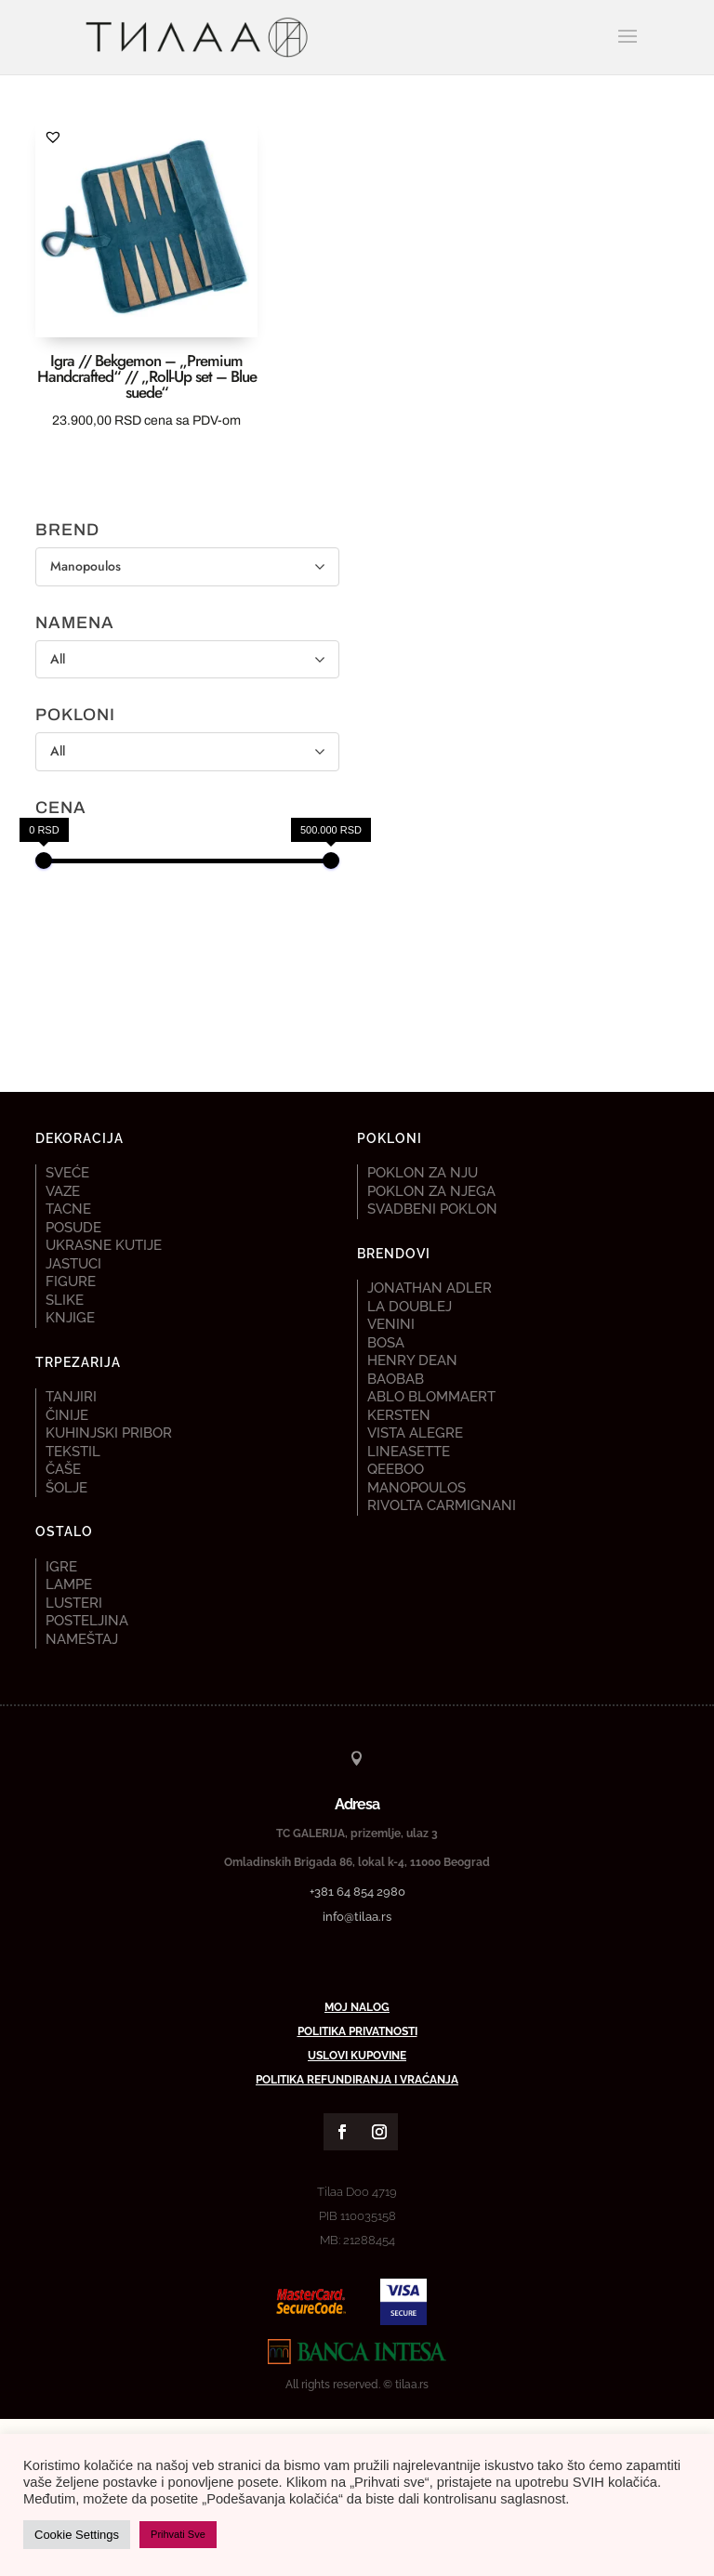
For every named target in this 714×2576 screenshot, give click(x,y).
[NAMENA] (187, 659)
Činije (67, 1415)
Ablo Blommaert (431, 1396)
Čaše (63, 1469)
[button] (53, 136)
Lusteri (74, 1603)
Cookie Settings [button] (76, 2535)
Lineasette (408, 1451)
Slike (65, 1300)
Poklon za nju (422, 1172)
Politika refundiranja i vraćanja (357, 2079)
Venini (391, 1324)
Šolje (66, 1487)
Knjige (70, 1317)
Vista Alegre (415, 1433)
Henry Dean (412, 1360)
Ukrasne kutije (104, 1245)
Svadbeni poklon (432, 1209)
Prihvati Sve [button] (178, 2534)
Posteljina (87, 1620)
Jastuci (73, 1263)
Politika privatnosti (357, 2031)
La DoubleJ (409, 1306)
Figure (71, 1281)
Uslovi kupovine (357, 2055)
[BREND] (187, 566)
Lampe (69, 1584)
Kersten (398, 1415)
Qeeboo (395, 1469)
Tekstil (73, 1451)
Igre (61, 1566)
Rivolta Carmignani (441, 1505)
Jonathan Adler (429, 1288)
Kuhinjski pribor (109, 1433)
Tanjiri (71, 1396)
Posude (73, 1227)
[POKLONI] (187, 751)
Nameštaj (82, 1639)
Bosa (385, 1342)
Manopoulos (416, 1487)
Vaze (63, 1191)
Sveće (67, 1172)
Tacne (68, 1209)
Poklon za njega (431, 1191)
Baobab (395, 1379)
